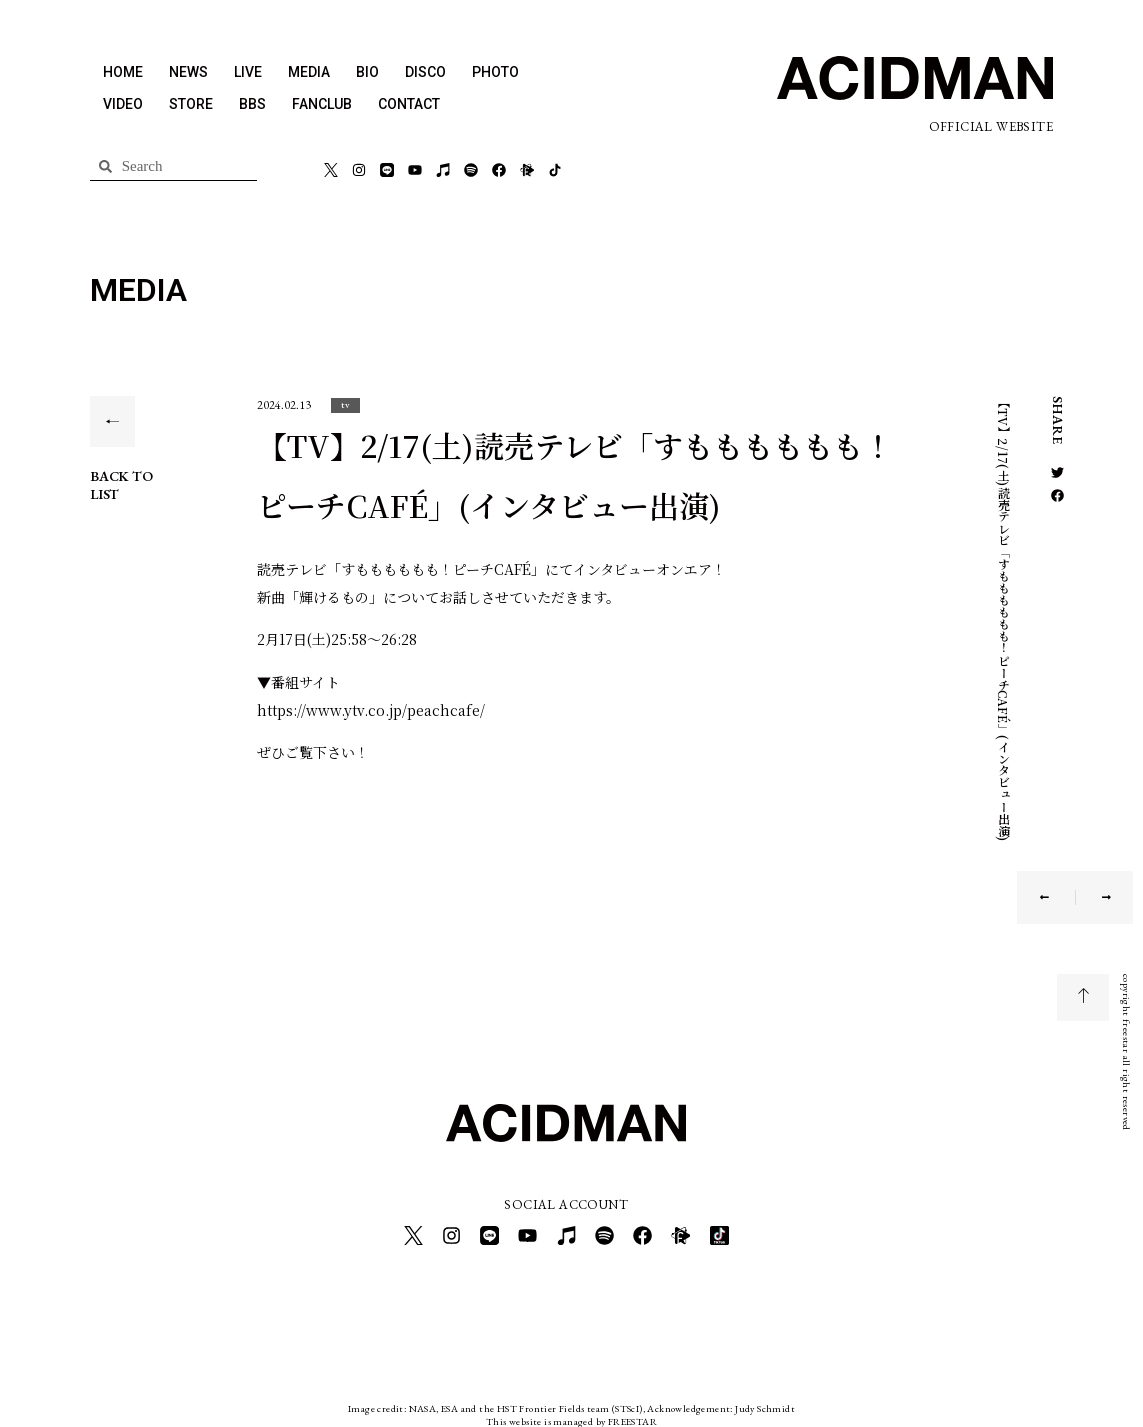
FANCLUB (322, 104)
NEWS (188, 72)
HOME (123, 72)
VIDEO (123, 104)
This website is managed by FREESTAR (571, 1411)
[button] (345, 404)
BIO (367, 72)
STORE (191, 104)
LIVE (248, 72)
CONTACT (409, 104)
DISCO (425, 72)
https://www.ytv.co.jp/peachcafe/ (371, 710)
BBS (252, 104)
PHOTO (495, 72)
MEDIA (309, 72)
